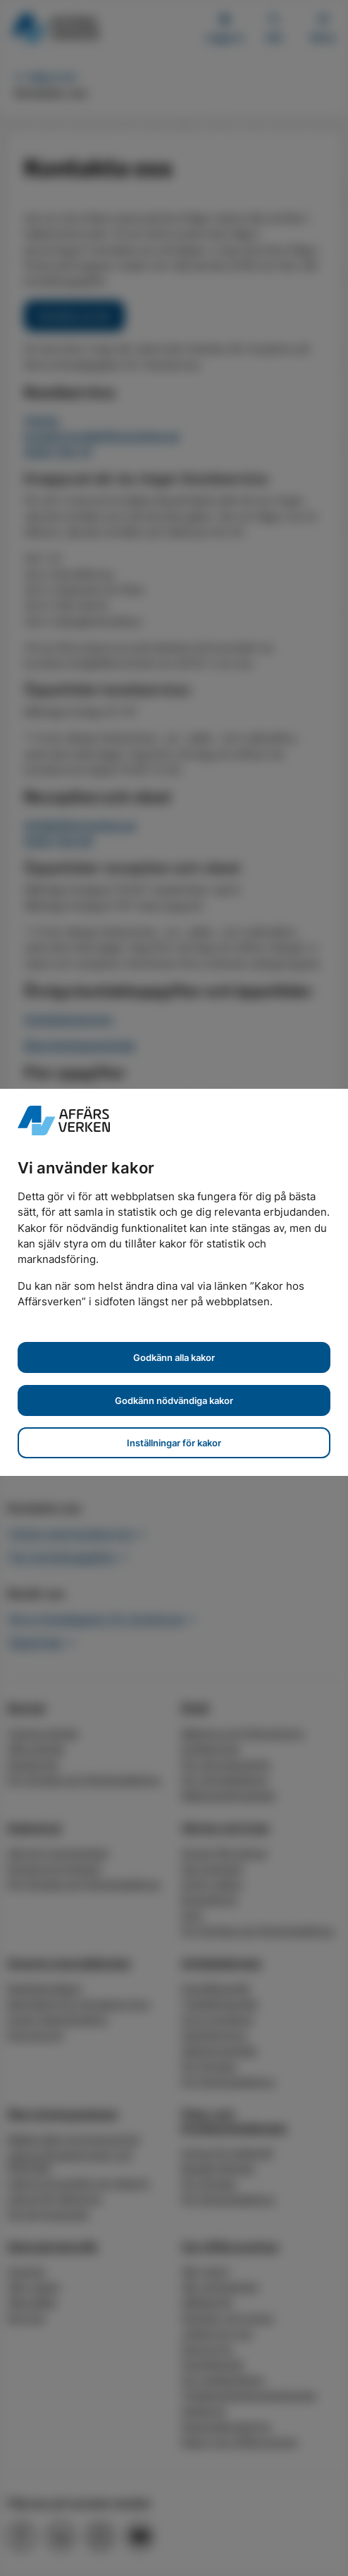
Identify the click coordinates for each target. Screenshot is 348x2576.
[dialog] (174, 1288)
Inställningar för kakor (174, 1442)
